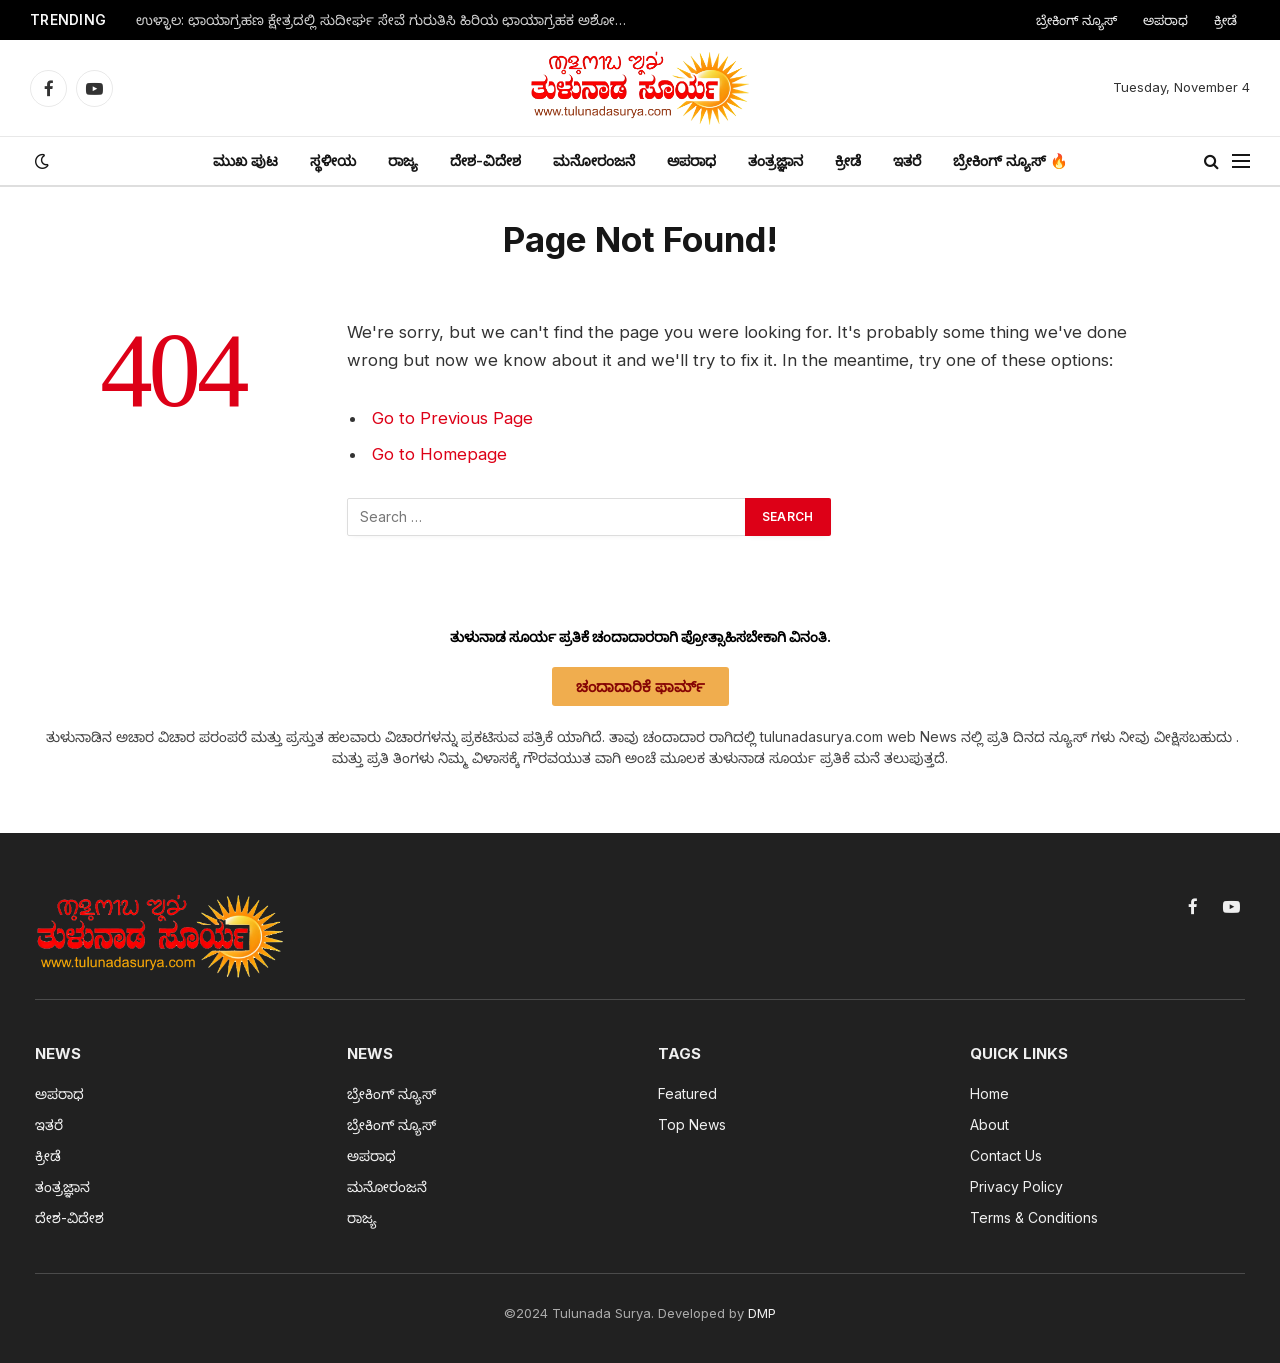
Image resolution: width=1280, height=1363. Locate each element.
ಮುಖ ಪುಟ (245, 160)
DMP (762, 1313)
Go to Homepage (439, 454)
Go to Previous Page (452, 418)
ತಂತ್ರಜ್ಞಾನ (775, 160)
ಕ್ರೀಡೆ (1225, 20)
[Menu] (1241, 161)
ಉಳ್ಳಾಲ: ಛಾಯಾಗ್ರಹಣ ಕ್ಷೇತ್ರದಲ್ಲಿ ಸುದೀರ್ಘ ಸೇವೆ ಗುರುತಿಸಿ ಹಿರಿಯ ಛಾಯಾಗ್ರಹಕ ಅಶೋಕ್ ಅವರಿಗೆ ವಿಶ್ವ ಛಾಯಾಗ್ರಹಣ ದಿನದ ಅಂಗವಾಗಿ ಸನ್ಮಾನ (386, 20)
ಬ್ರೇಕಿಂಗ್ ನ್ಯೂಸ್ (1076, 20)
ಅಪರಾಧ (1165, 20)
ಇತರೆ (907, 160)
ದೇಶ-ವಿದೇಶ (485, 160)
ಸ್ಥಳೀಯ (333, 160)
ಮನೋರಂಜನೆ (594, 160)
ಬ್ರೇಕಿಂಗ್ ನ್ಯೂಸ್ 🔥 (1010, 160)
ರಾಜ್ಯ (403, 160)
